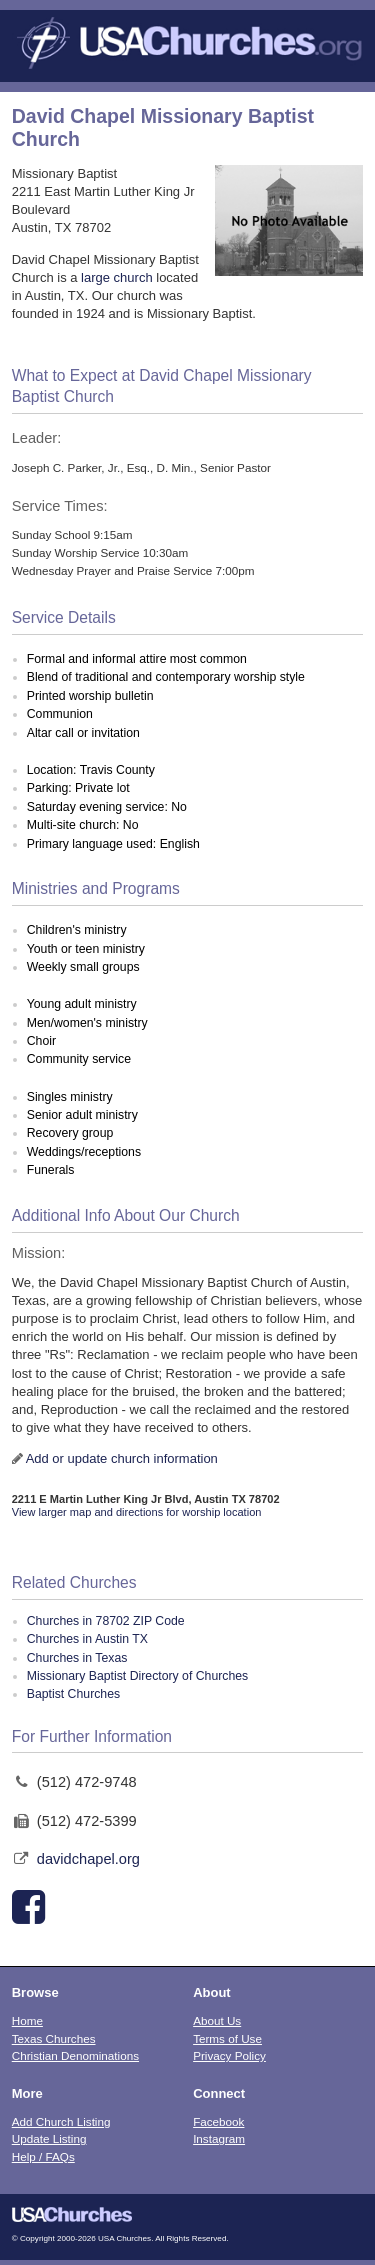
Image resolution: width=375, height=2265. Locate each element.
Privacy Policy (229, 2055)
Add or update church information (122, 1458)
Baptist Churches (73, 1694)
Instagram (219, 2138)
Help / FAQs (43, 2156)
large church (117, 277)
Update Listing (49, 2138)
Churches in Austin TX (87, 1639)
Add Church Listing (61, 2121)
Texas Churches (54, 2038)
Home (27, 2020)
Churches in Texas (77, 1658)
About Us (217, 2020)
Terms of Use (227, 2038)
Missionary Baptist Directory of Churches (138, 1676)
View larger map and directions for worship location (137, 1512)
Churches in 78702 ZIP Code (106, 1621)
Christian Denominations (75, 2055)
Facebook (218, 2121)
